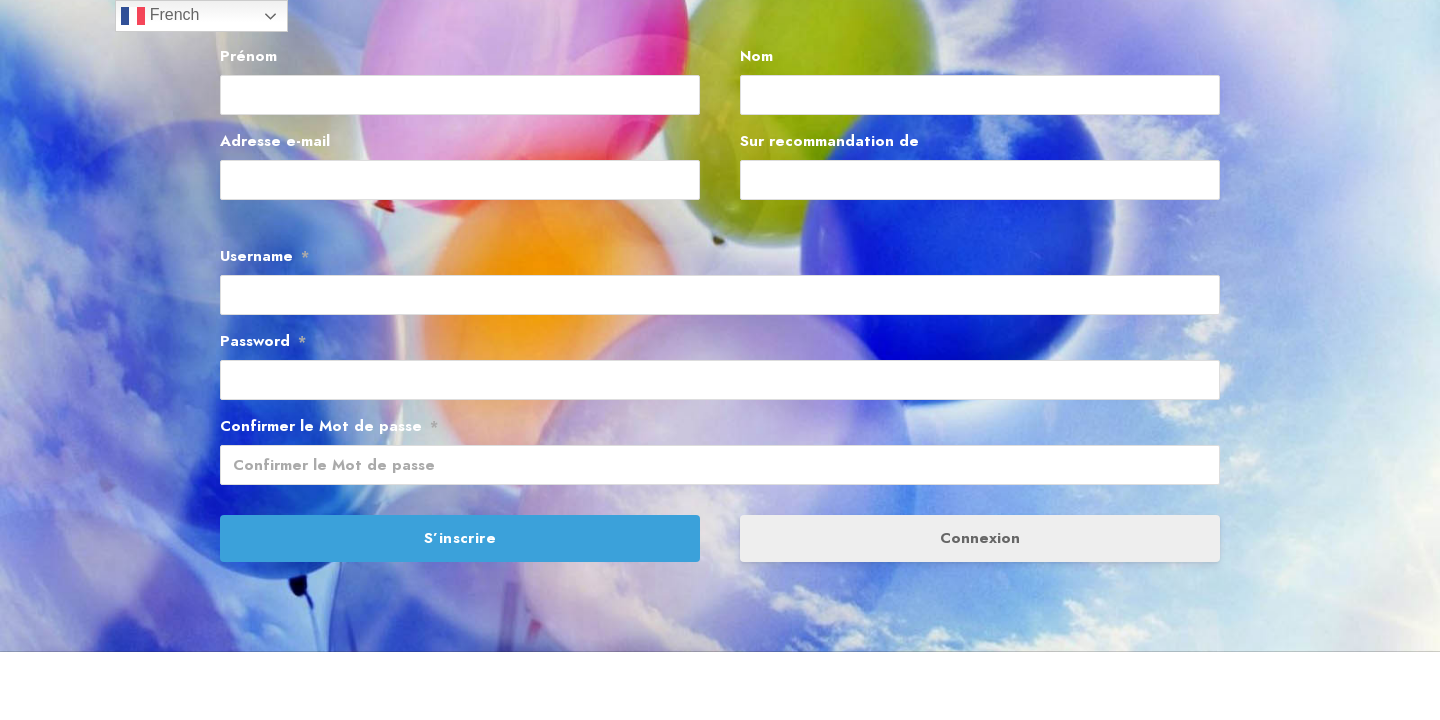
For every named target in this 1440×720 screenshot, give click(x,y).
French (160, 16)
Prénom (248, 56)
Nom (756, 56)
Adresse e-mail (275, 141)
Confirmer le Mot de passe (329, 426)
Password (263, 341)
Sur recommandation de (829, 141)
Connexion (980, 538)
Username (264, 256)
